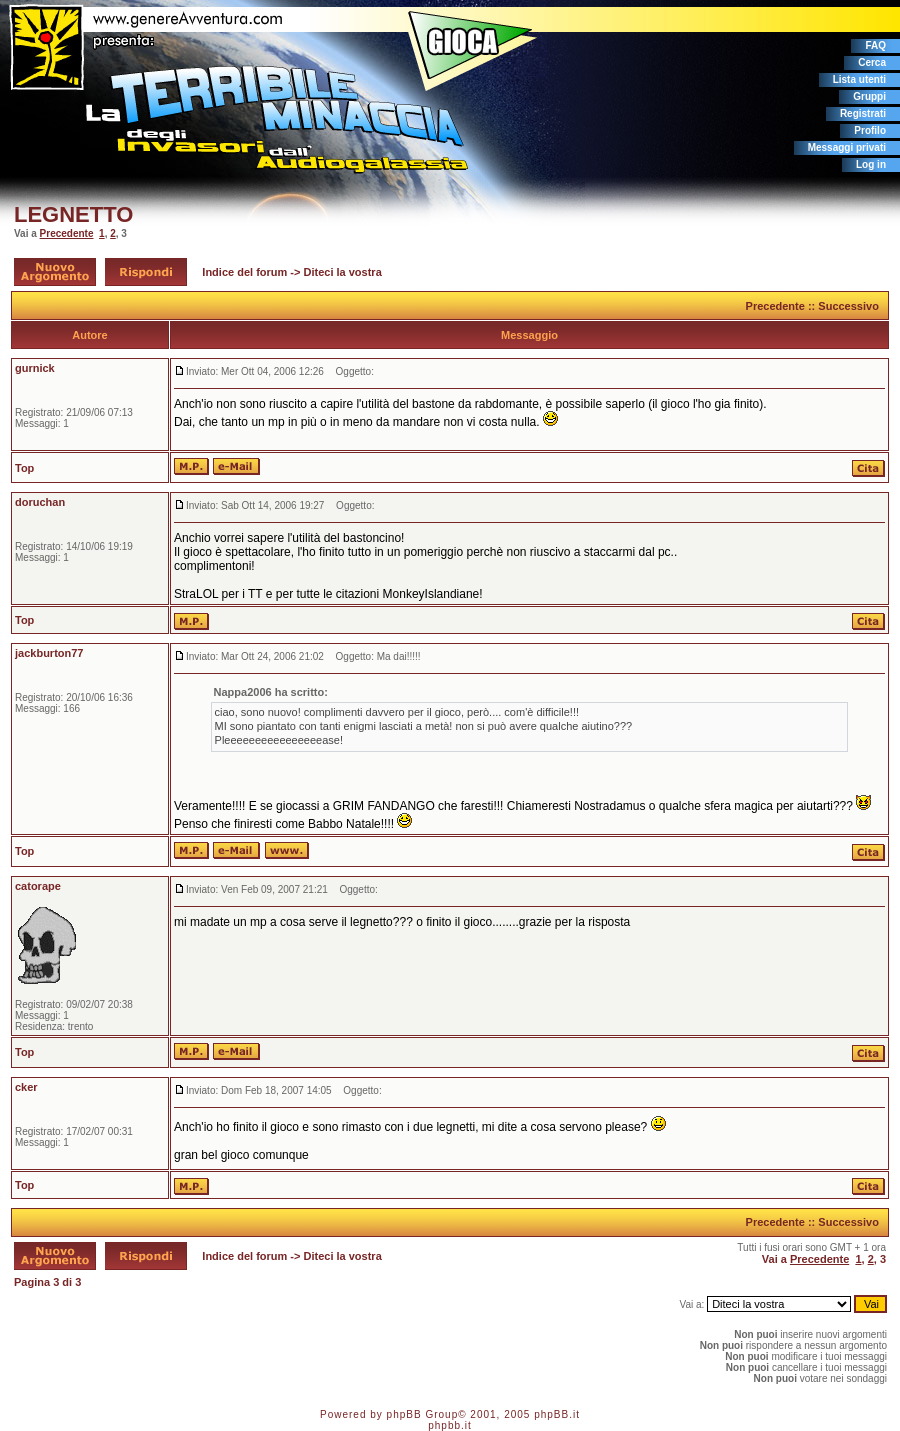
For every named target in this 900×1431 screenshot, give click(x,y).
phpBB (404, 1414)
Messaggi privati (847, 147)
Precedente (67, 233)
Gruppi (869, 96)
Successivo (848, 306)
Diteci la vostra (343, 272)
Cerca (872, 62)
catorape (38, 886)
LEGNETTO (73, 214)
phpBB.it (557, 1414)
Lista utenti (859, 79)
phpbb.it (450, 1425)
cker (26, 1087)
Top (24, 468)
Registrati (863, 113)
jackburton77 (49, 653)
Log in (871, 164)
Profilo (870, 130)
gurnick (35, 368)
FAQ (875, 45)
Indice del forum (244, 272)
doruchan (40, 502)
